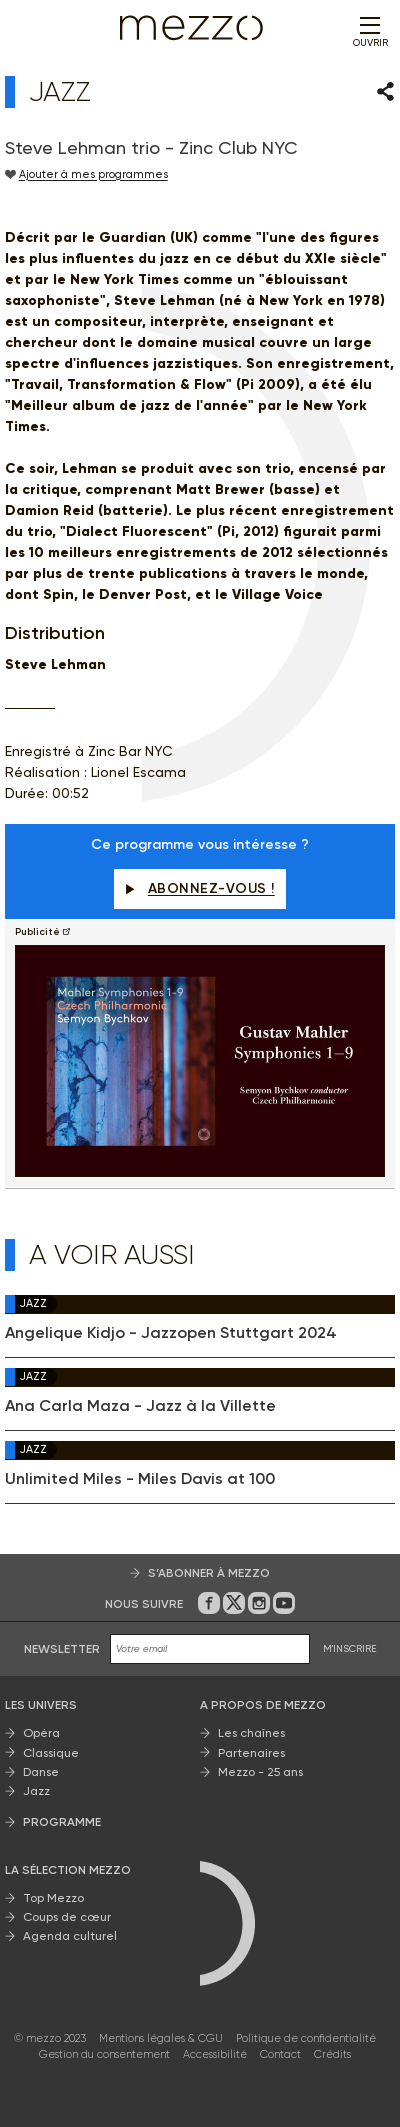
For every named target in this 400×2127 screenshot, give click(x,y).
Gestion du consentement (104, 2054)
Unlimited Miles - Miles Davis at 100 (140, 1479)
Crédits (332, 2054)
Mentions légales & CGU (161, 2038)
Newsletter (62, 1649)
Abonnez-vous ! (200, 888)
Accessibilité (215, 2054)
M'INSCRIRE (350, 1648)
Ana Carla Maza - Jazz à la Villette (140, 1406)
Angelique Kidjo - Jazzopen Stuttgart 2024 (171, 1333)
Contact (280, 2054)
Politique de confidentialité (306, 2038)
